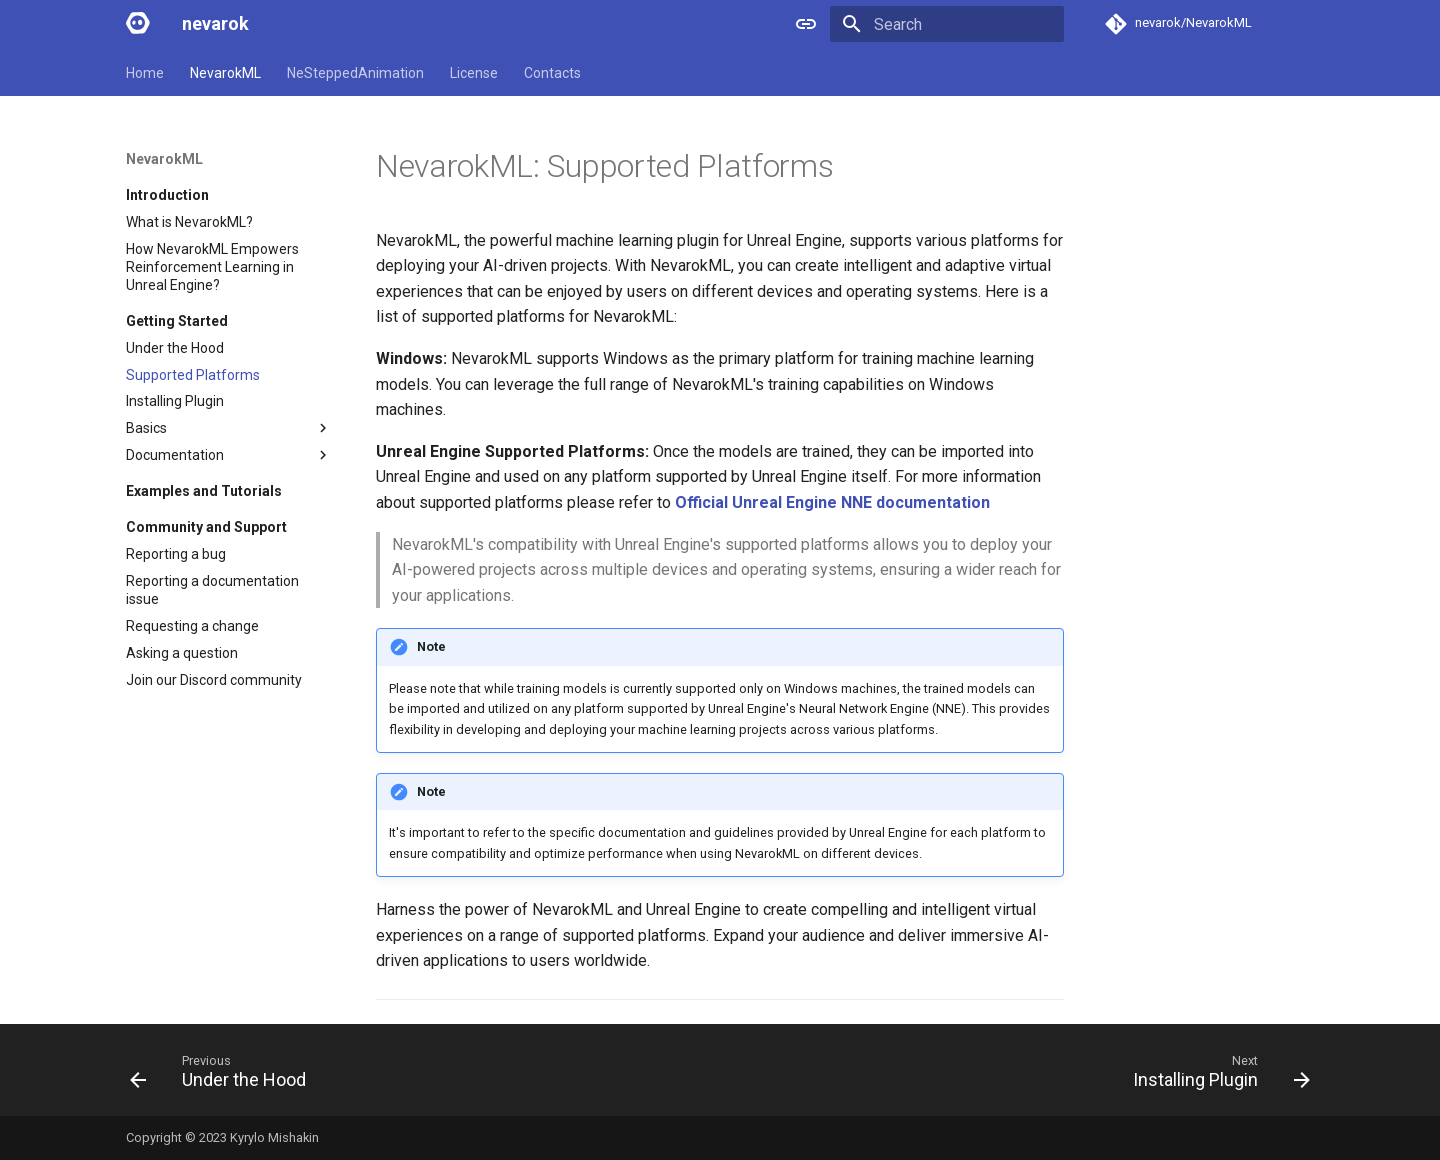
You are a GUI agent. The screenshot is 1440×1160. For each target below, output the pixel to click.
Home (145, 73)
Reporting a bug (176, 554)
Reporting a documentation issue (212, 590)
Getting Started (177, 321)
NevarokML (225, 73)
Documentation (229, 455)
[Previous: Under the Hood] (224, 1076)
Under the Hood (175, 348)
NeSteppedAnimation (355, 73)
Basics (229, 428)
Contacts (552, 73)
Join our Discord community (214, 680)
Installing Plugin (175, 401)
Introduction (167, 195)
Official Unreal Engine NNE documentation (832, 502)
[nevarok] (138, 24)
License (474, 73)
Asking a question (182, 653)
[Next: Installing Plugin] (1215, 1076)
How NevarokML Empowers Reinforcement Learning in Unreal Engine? (212, 267)
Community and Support (206, 527)
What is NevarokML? (189, 222)
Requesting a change (192, 626)
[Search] (947, 24)
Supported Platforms (193, 375)
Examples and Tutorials (204, 491)
